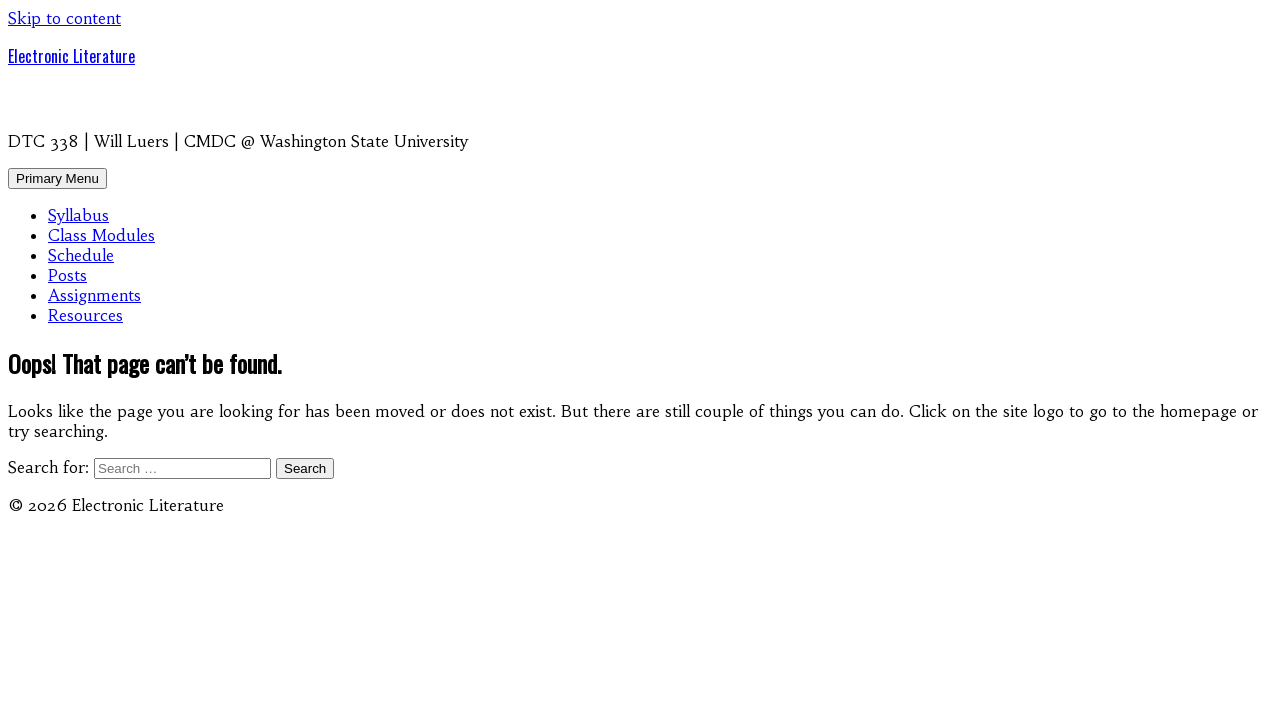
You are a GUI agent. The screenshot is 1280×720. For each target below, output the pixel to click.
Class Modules (101, 235)
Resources (85, 315)
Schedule (81, 255)
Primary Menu (57, 178)
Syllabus (78, 215)
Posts (67, 275)
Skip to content (64, 18)
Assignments (94, 295)
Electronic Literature (71, 56)
